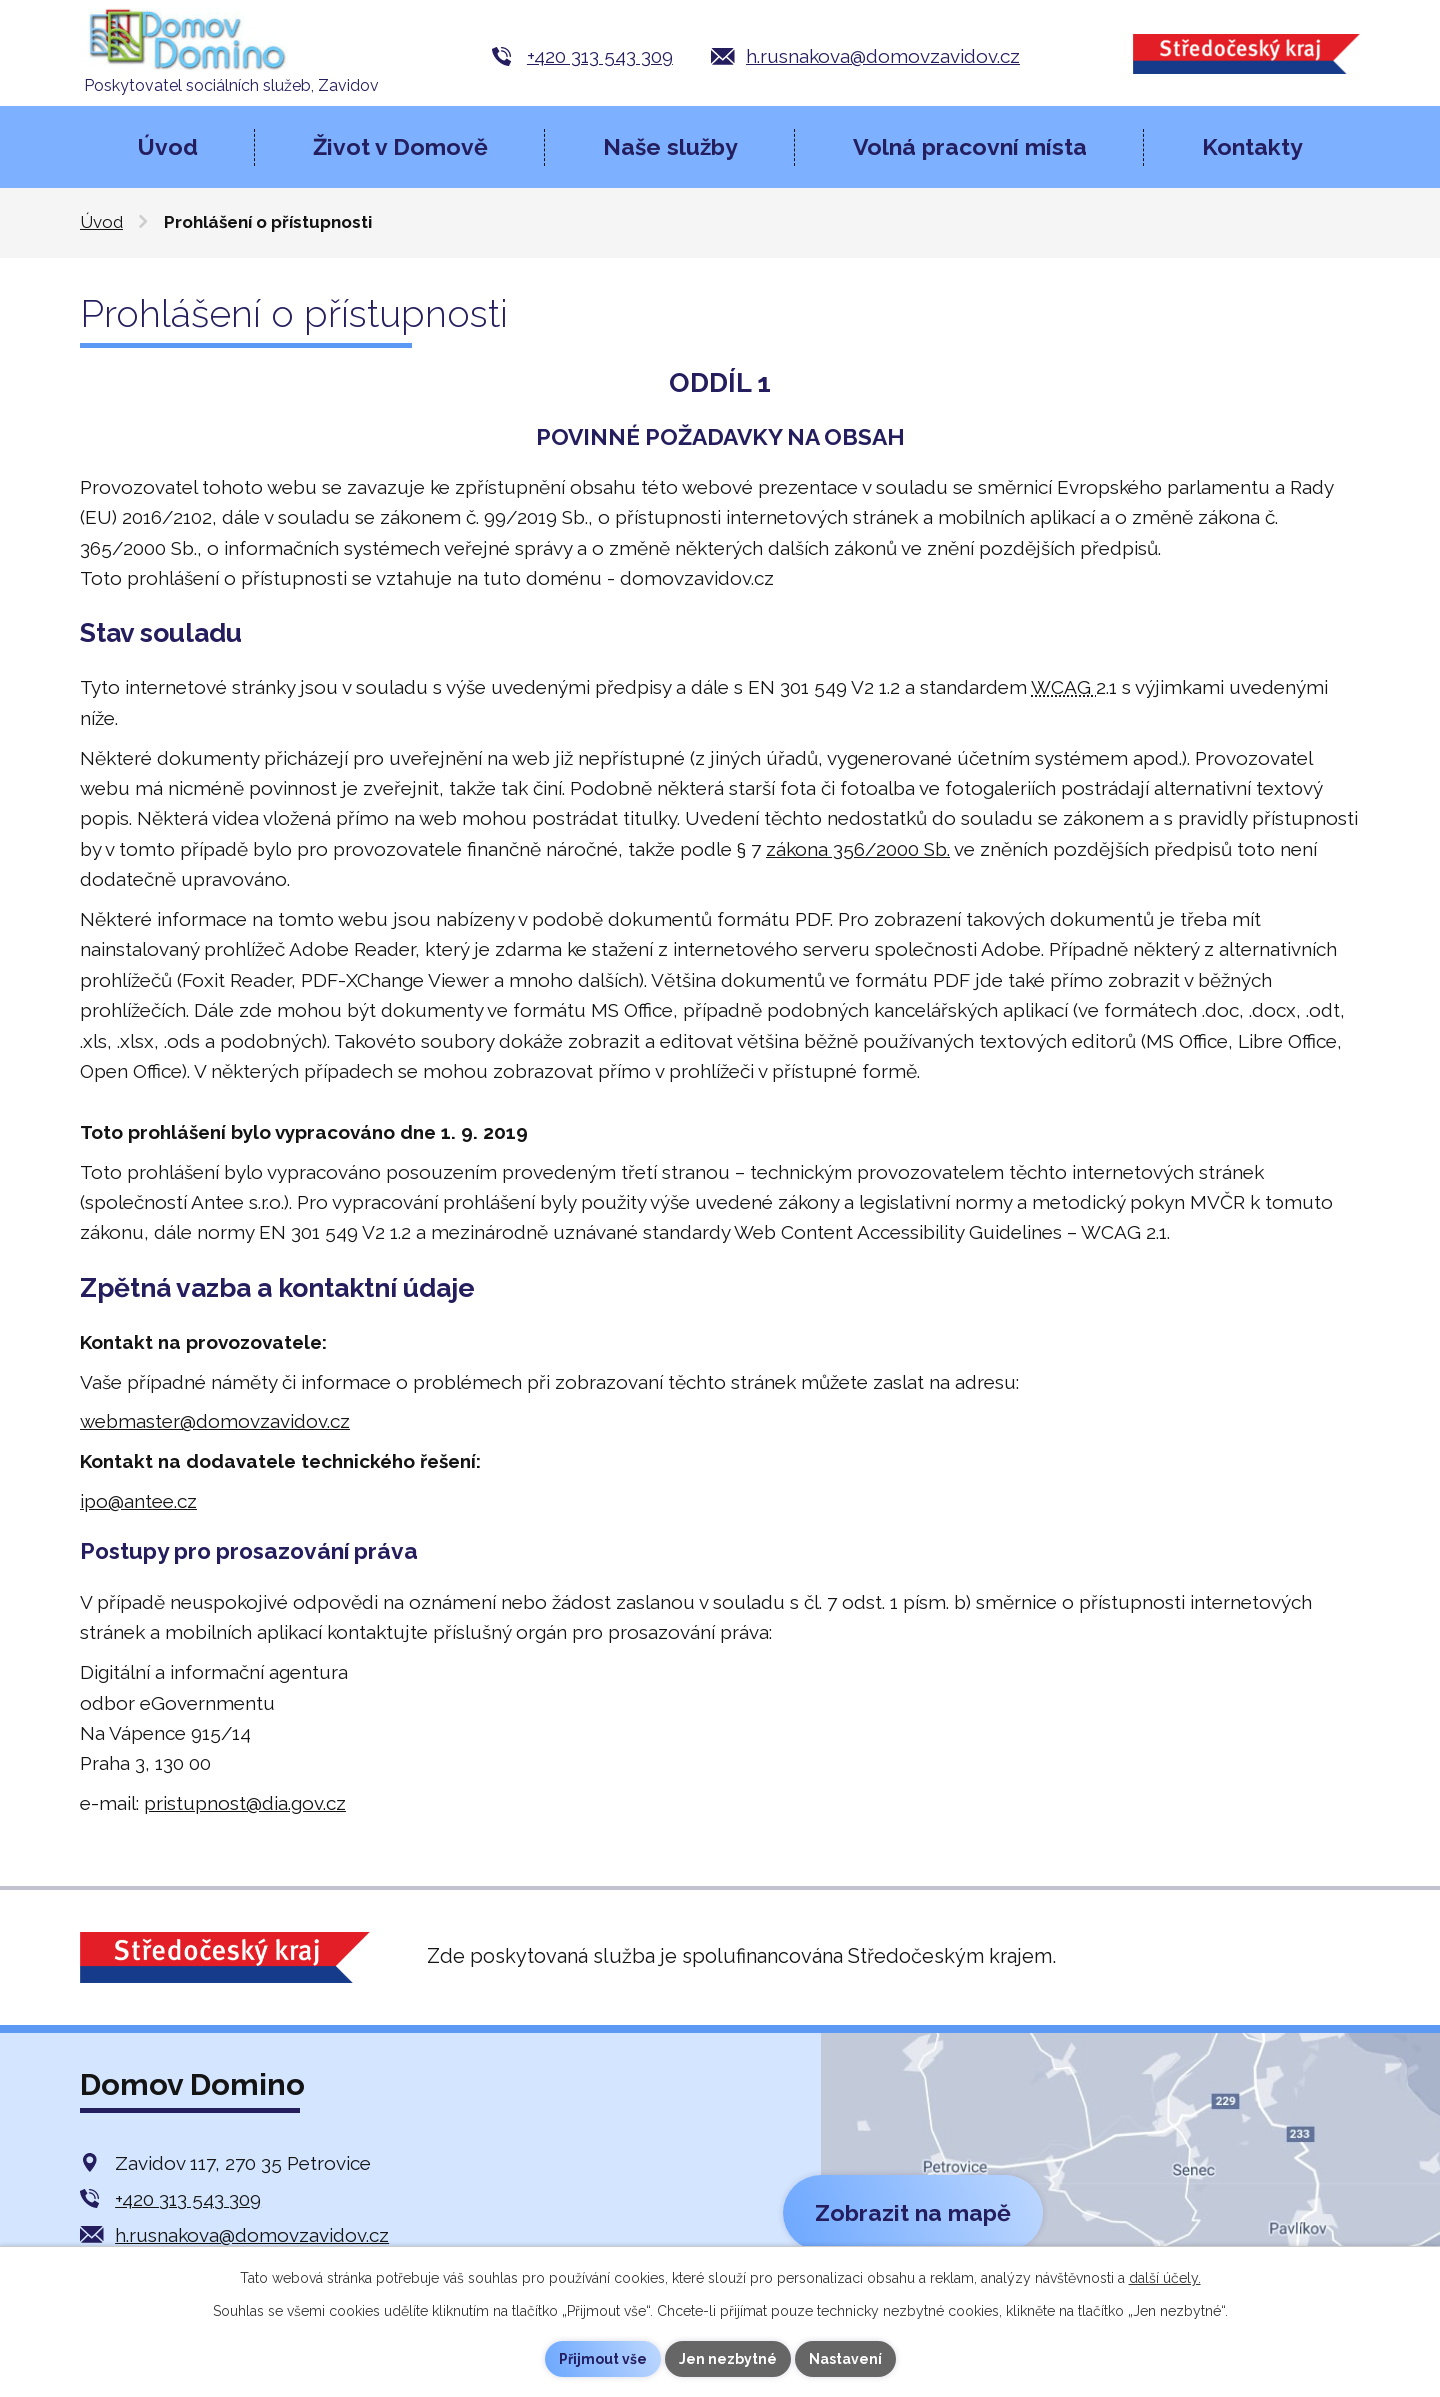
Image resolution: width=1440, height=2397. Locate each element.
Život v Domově (400, 146)
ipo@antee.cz (138, 1501)
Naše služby (670, 146)
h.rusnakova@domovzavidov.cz (883, 56)
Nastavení (845, 2359)
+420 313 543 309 (600, 56)
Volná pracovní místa (970, 146)
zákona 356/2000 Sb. (858, 849)
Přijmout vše (603, 2359)
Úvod (168, 146)
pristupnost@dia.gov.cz (245, 1803)
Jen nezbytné (728, 2359)
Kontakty (1252, 146)
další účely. (1165, 2278)
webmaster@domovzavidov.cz (215, 1421)
